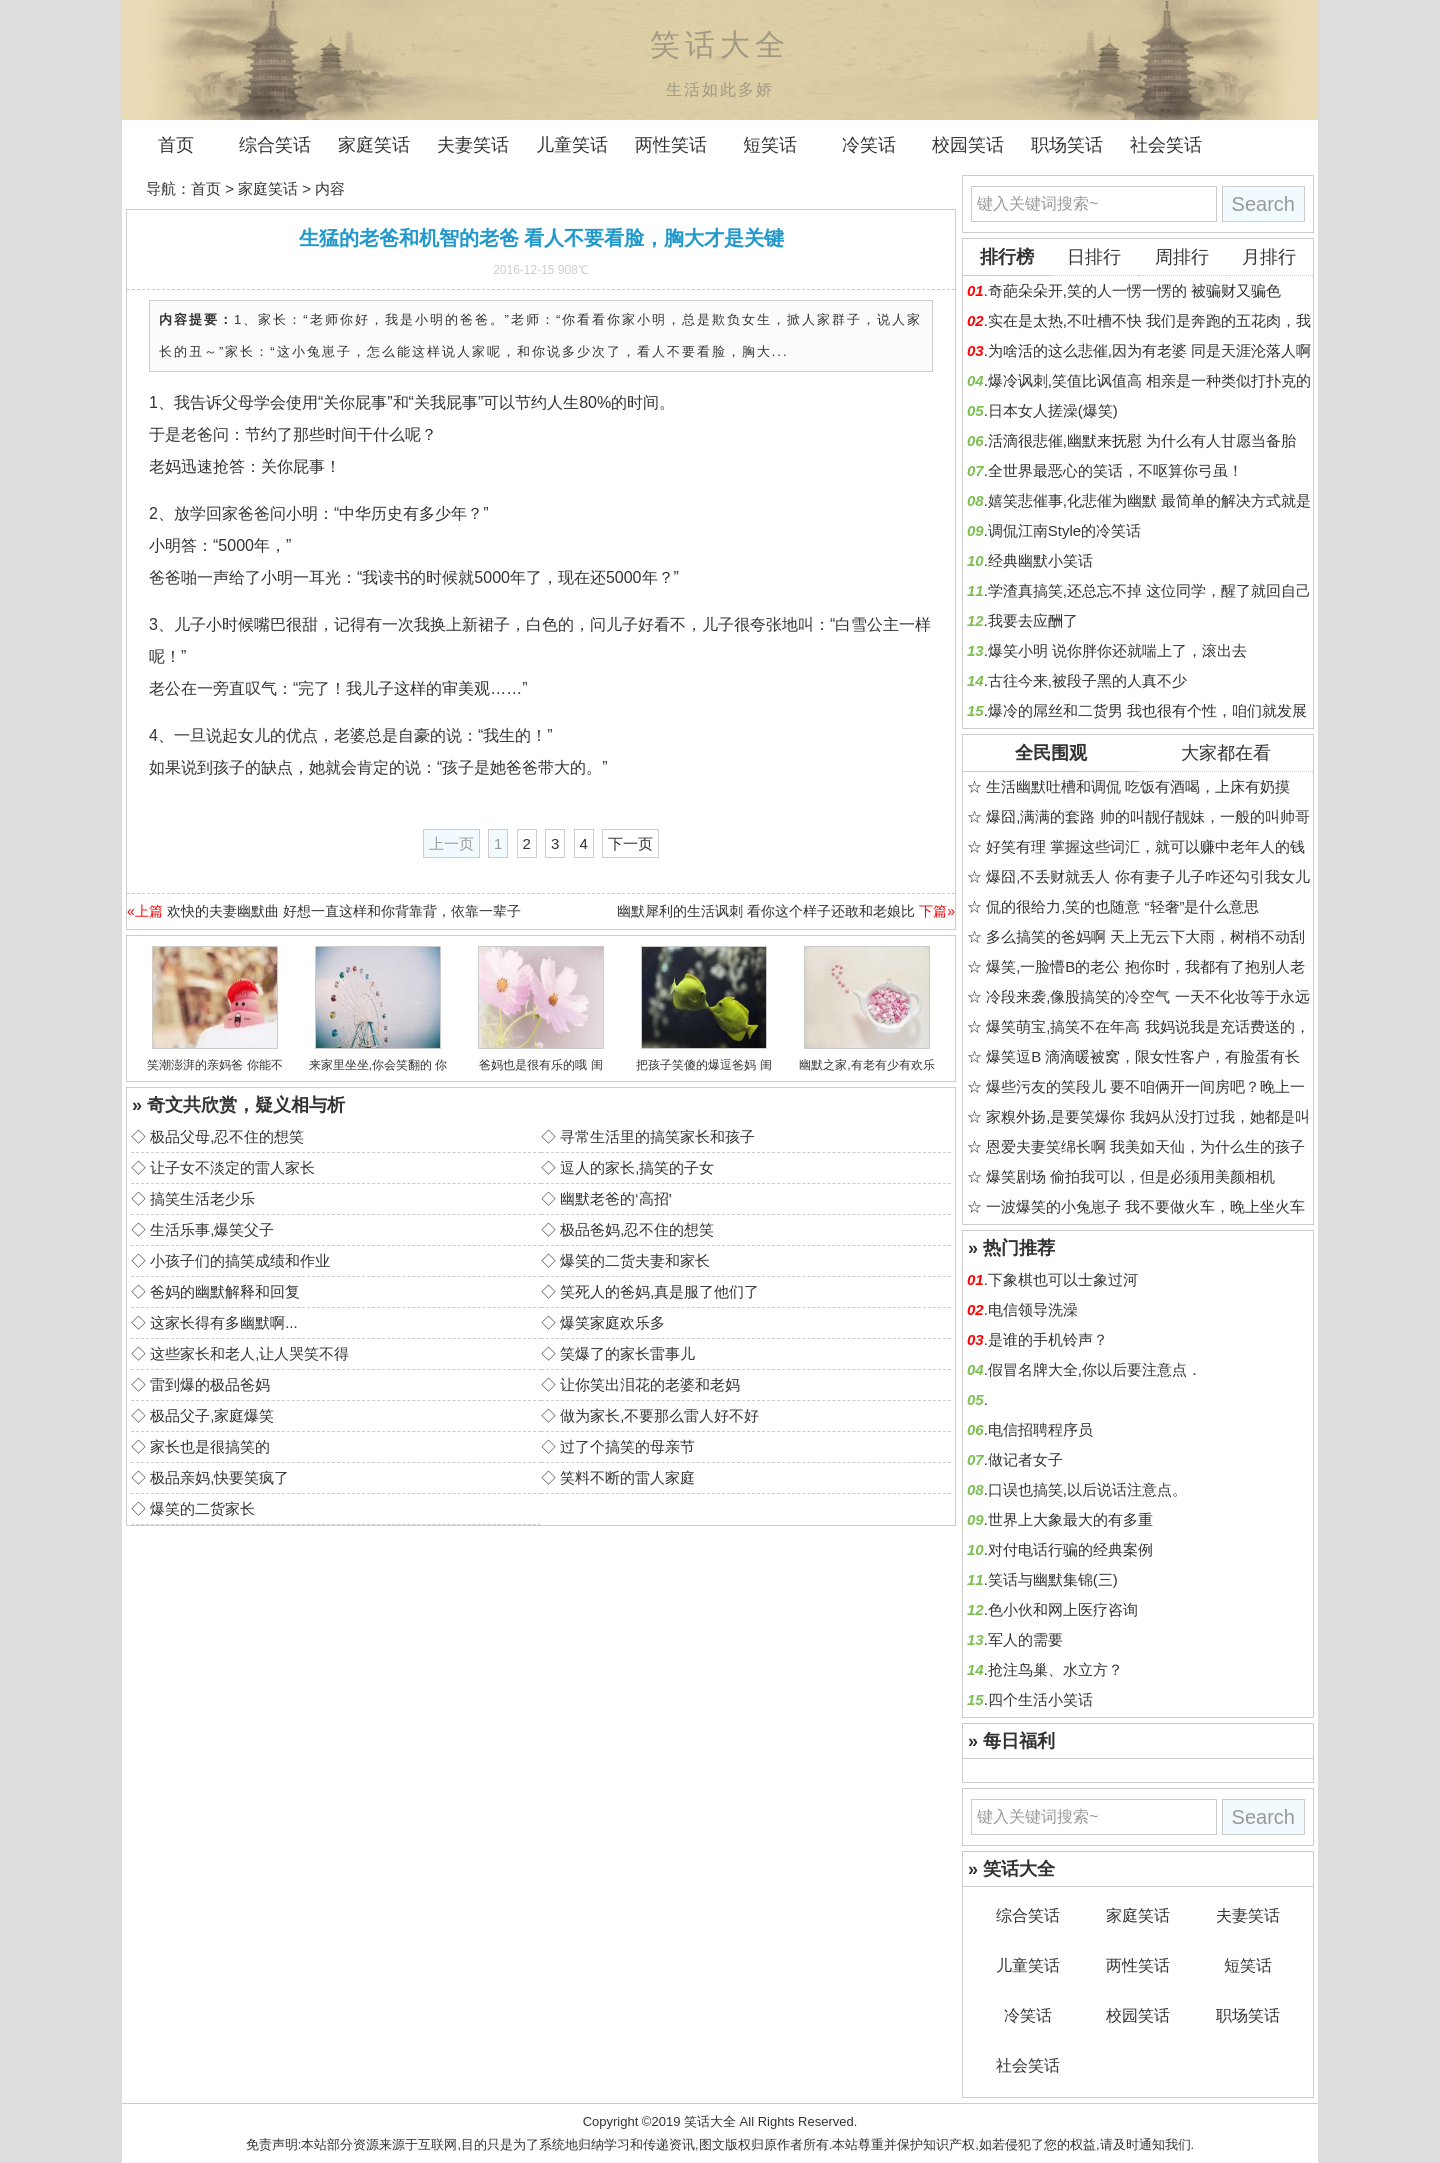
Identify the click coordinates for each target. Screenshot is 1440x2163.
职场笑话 (1067, 145)
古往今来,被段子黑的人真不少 (1087, 680)
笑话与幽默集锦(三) (1053, 1579)
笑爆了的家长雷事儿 (627, 1353)
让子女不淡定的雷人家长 (232, 1167)
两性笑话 (671, 145)
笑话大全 (710, 2121)
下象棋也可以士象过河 (1063, 1279)
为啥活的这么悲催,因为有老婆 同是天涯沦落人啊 (1149, 350)
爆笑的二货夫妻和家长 (635, 1260)
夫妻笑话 (473, 145)
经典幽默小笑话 (1040, 560)
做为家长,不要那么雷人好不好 (659, 1415)
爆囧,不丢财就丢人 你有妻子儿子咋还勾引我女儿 (1147, 876)
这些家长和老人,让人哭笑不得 (249, 1353)
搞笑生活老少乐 (202, 1198)
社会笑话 (1166, 145)
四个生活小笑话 (1040, 1699)
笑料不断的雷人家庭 (627, 1477)
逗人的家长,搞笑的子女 (637, 1167)
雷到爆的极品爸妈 (210, 1384)
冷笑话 (869, 145)
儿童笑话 (572, 145)
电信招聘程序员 (1040, 1429)
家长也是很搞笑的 (210, 1446)
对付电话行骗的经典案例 (1070, 1549)
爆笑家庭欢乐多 (612, 1322)
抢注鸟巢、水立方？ (1055, 1669)
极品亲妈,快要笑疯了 (219, 1477)
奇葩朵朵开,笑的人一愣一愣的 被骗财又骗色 (1134, 290)
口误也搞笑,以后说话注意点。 (1087, 1489)
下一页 (630, 843)
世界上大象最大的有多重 (1070, 1519)
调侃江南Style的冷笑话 (1064, 530)
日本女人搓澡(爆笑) (1053, 410)
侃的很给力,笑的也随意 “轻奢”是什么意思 (1122, 906)
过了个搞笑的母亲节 (627, 1446)
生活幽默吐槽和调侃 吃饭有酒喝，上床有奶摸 (1138, 786)
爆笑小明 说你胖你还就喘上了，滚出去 (1117, 650)
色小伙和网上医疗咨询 (1063, 1609)
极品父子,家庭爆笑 (212, 1415)
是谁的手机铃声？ (1048, 1339)
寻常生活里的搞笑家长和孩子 (657, 1136)
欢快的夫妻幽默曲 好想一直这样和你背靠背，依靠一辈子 (344, 911)
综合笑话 (275, 145)
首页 (176, 145)
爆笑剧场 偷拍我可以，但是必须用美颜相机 (1130, 1176)
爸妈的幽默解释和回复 (225, 1291)
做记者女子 (1025, 1459)
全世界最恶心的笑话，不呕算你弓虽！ (1115, 470)
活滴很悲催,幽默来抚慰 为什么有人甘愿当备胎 (1142, 440)
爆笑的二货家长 (202, 1508)
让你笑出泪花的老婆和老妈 (650, 1384)
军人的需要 (1025, 1639)
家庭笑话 (374, 145)
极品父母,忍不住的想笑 (227, 1136)
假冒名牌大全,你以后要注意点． (1095, 1369)
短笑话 (770, 145)
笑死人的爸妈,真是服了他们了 (659, 1291)
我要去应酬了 (1033, 620)
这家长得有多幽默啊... (224, 1322)
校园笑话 (968, 145)
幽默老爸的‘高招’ (616, 1198)
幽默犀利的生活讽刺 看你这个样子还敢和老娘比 (766, 911)
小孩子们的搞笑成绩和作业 (240, 1260)
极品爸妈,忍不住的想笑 (637, 1229)
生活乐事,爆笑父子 (212, 1229)
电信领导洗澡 (1033, 1309)
